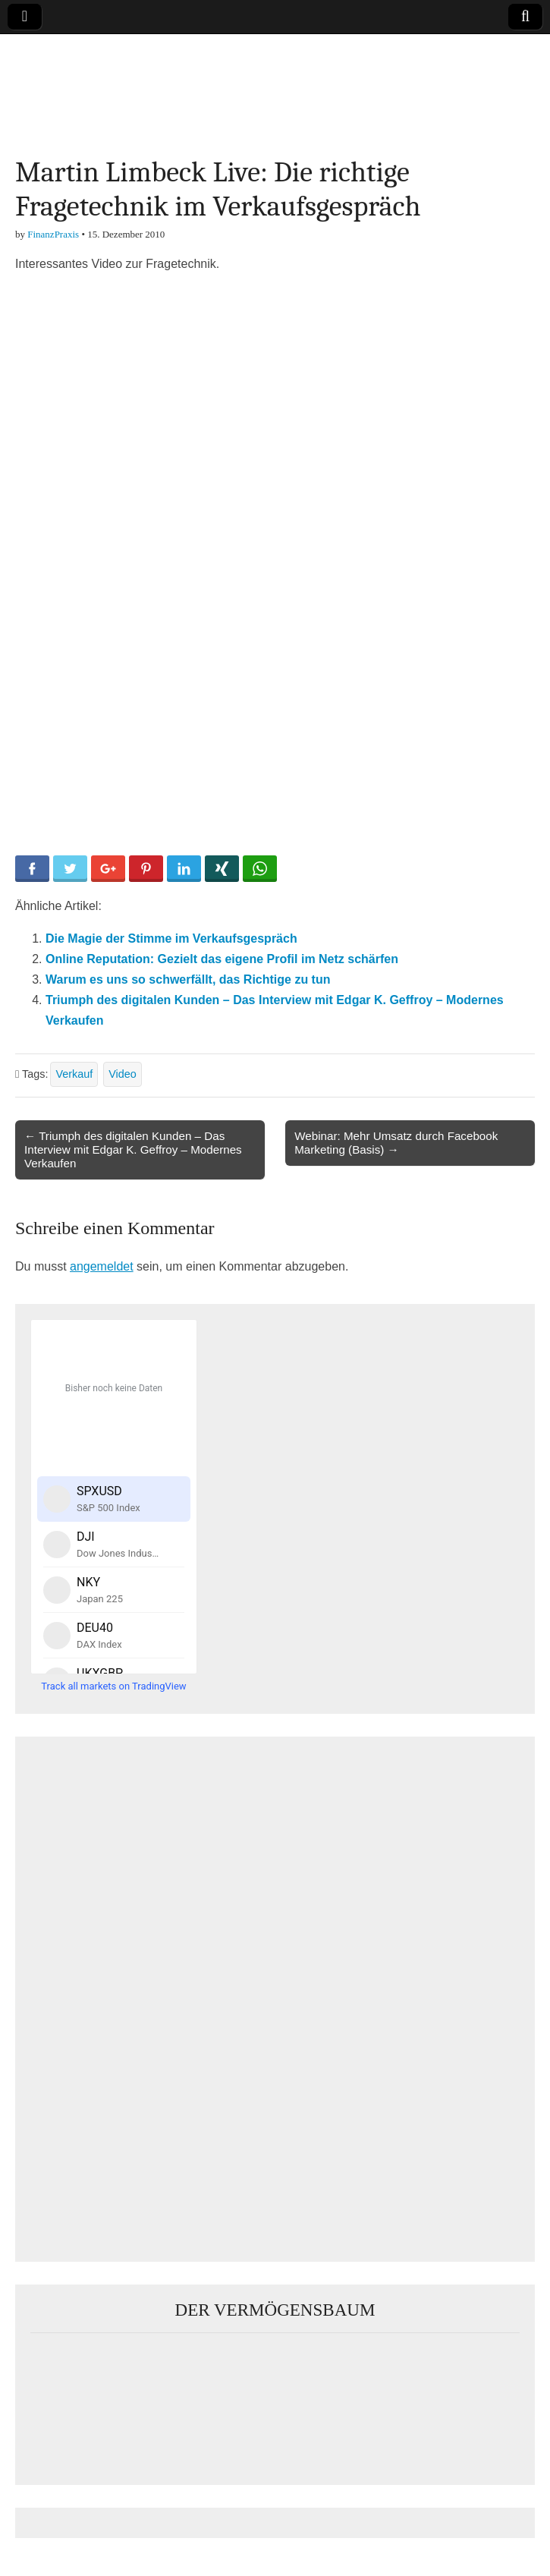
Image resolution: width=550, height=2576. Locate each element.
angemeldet (102, 1266)
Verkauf (74, 1074)
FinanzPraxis (53, 234)
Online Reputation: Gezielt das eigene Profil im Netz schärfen (222, 959)
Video (122, 1074)
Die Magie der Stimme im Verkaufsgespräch (171, 938)
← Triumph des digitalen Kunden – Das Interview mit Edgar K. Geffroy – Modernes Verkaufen (133, 1149)
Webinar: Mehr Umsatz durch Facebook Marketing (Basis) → (396, 1142)
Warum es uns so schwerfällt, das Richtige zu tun (188, 979)
